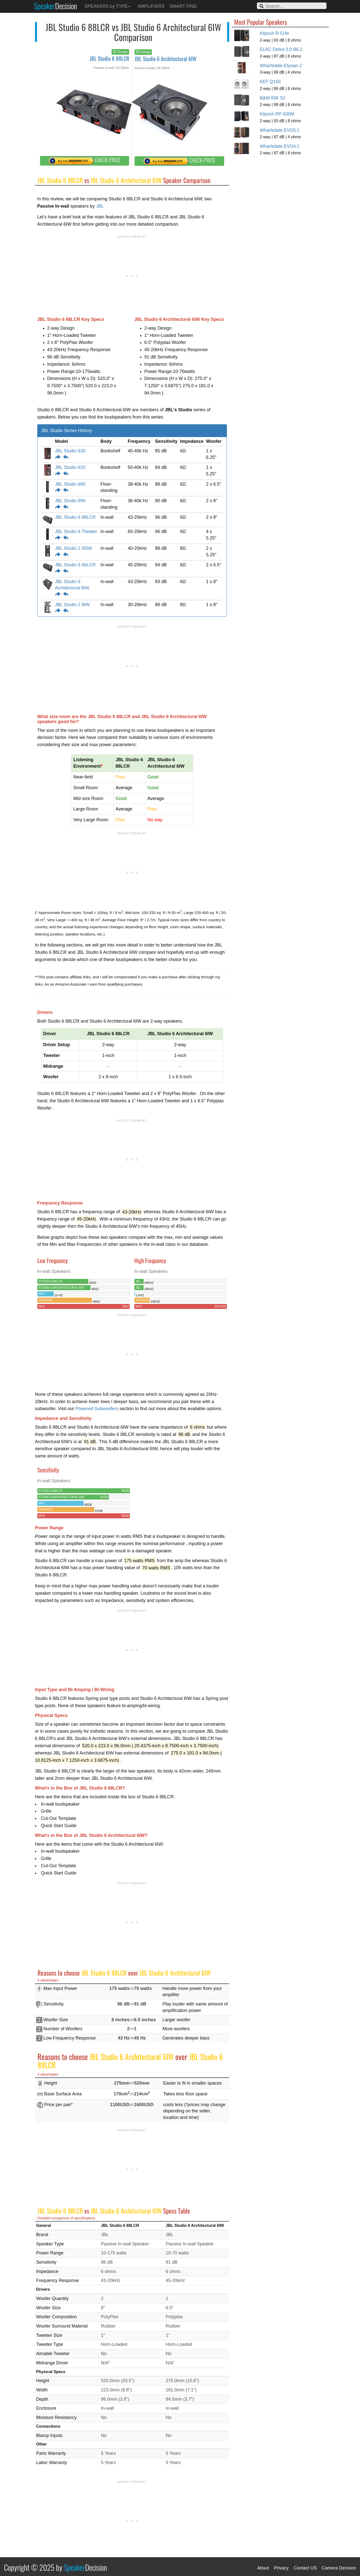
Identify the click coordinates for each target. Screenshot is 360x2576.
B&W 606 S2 (272, 97)
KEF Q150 (270, 81)
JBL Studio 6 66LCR (75, 564)
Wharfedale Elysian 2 (281, 65)
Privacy (281, 2567)
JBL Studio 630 (70, 450)
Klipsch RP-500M (277, 113)
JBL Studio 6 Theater (76, 531)
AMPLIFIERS (151, 6)
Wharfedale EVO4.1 (279, 146)
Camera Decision (339, 2567)
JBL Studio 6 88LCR (75, 517)
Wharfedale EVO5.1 (279, 130)
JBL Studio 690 (70, 500)
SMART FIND (183, 6)
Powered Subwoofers (96, 1408)
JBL (100, 206)
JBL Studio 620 (70, 467)
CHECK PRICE (85, 160)
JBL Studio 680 (70, 484)
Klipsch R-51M (274, 33)
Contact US (305, 2567)
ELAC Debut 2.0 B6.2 (281, 49)
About (263, 2567)
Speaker (55, 6)
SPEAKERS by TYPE (107, 6)
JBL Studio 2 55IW (73, 548)
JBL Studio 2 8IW (72, 604)
